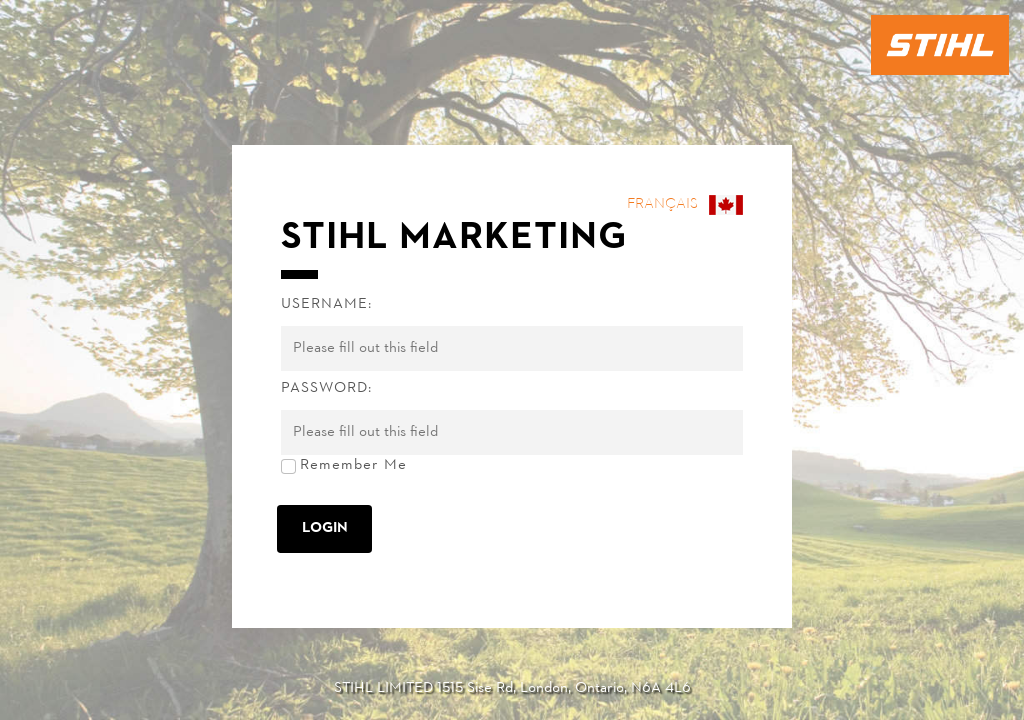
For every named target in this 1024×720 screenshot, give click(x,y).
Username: (326, 304)
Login (325, 528)
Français (662, 204)
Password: (326, 388)
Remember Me (353, 465)
